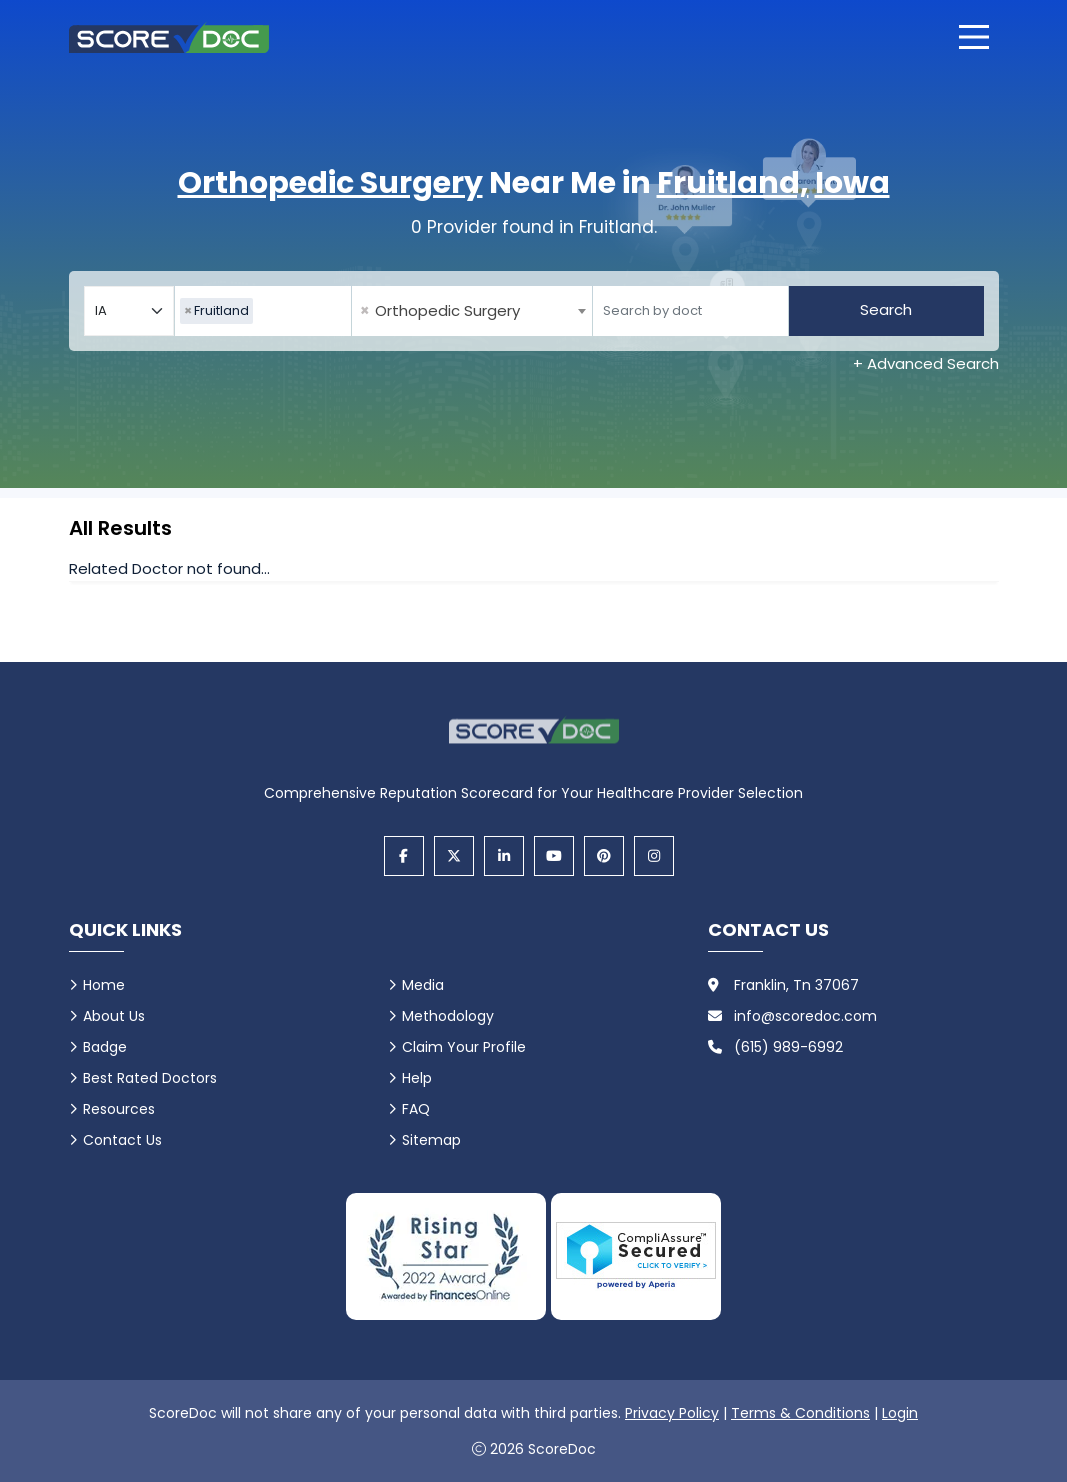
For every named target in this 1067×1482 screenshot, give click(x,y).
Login (900, 1413)
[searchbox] (263, 311)
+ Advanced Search (926, 363)
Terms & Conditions (800, 1413)
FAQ (416, 1109)
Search (886, 309)
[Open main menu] (974, 37)
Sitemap (431, 1140)
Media (423, 985)
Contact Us (122, 1140)
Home (104, 985)
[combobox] (263, 311)
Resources (119, 1109)
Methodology (448, 1016)
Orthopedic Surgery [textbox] (440, 311)
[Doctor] (690, 311)
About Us (114, 1016)
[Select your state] (129, 311)
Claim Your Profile (464, 1047)
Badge (105, 1047)
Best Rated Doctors (150, 1078)
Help (417, 1078)
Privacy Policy (672, 1413)
